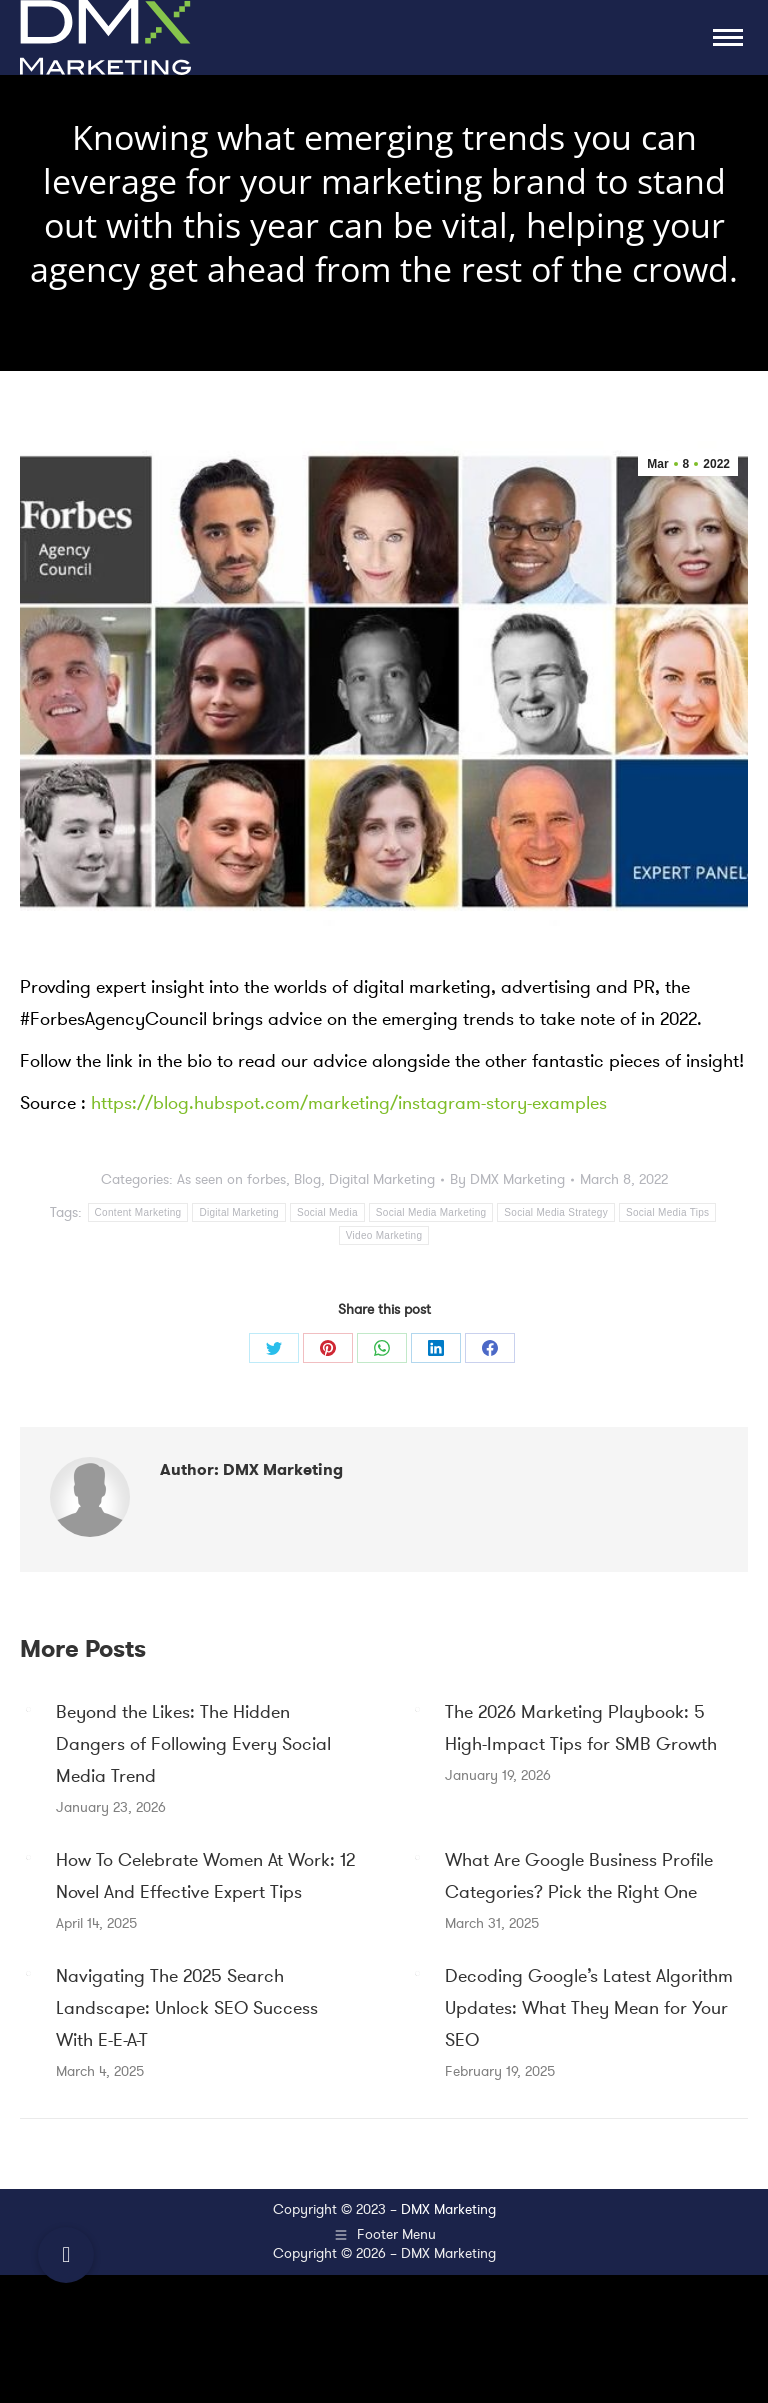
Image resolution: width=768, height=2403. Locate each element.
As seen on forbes (231, 1179)
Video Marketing (384, 1235)
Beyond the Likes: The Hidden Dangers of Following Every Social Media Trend (193, 1744)
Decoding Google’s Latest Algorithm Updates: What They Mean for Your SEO (589, 2008)
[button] (66, 2255)
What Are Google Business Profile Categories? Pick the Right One (579, 1876)
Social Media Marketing (431, 1212)
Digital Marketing (382, 1179)
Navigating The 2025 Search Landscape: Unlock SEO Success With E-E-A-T (187, 2008)
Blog (307, 1179)
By (507, 1179)
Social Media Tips (667, 1212)
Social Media (327, 1212)
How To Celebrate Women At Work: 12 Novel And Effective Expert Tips (205, 1876)
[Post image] (28, 1709)
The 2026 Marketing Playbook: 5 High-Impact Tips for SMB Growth (581, 1728)
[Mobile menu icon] (728, 37)
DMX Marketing (448, 2209)
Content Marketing (138, 1212)
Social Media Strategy (556, 1212)
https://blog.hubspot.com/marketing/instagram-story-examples (349, 1103)
